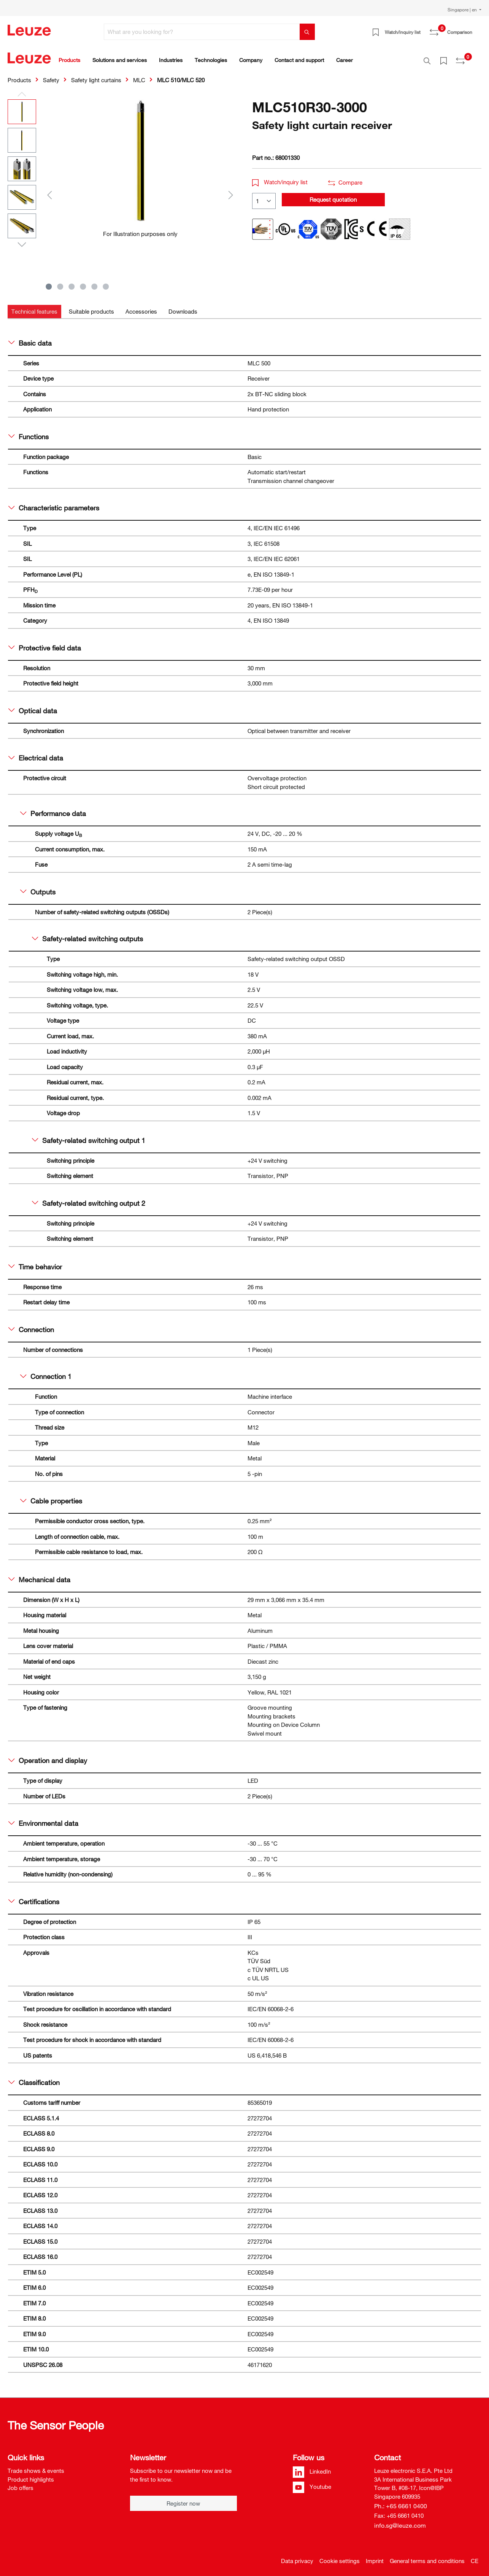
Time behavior (35, 1262)
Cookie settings (339, 2556)
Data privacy (297, 2556)
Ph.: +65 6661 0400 (400, 2502)
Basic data (30, 339)
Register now (183, 2499)
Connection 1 (45, 1372)
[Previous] (49, 190)
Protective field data (44, 643)
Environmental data (43, 1819)
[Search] (307, 32)
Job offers (20, 2483)
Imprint (375, 2556)
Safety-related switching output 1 (88, 1136)
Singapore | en (463, 9)
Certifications (33, 1897)
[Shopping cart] (476, 29)
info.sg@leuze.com (400, 2521)
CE (474, 2556)
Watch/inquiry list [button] (280, 177)
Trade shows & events (36, 2466)
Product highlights (31, 2475)
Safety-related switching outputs (87, 934)
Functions (28, 432)
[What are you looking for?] (202, 32)
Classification (34, 2078)
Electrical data (35, 753)
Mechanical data (39, 1575)
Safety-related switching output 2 (88, 1199)
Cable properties (51, 1496)
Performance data (53, 809)
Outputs (38, 887)
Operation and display (47, 1756)
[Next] (231, 190)
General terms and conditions (427, 2556)
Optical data (32, 706)
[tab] (34, 307)
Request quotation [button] (333, 195)
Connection (31, 1325)
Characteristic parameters (53, 503)
